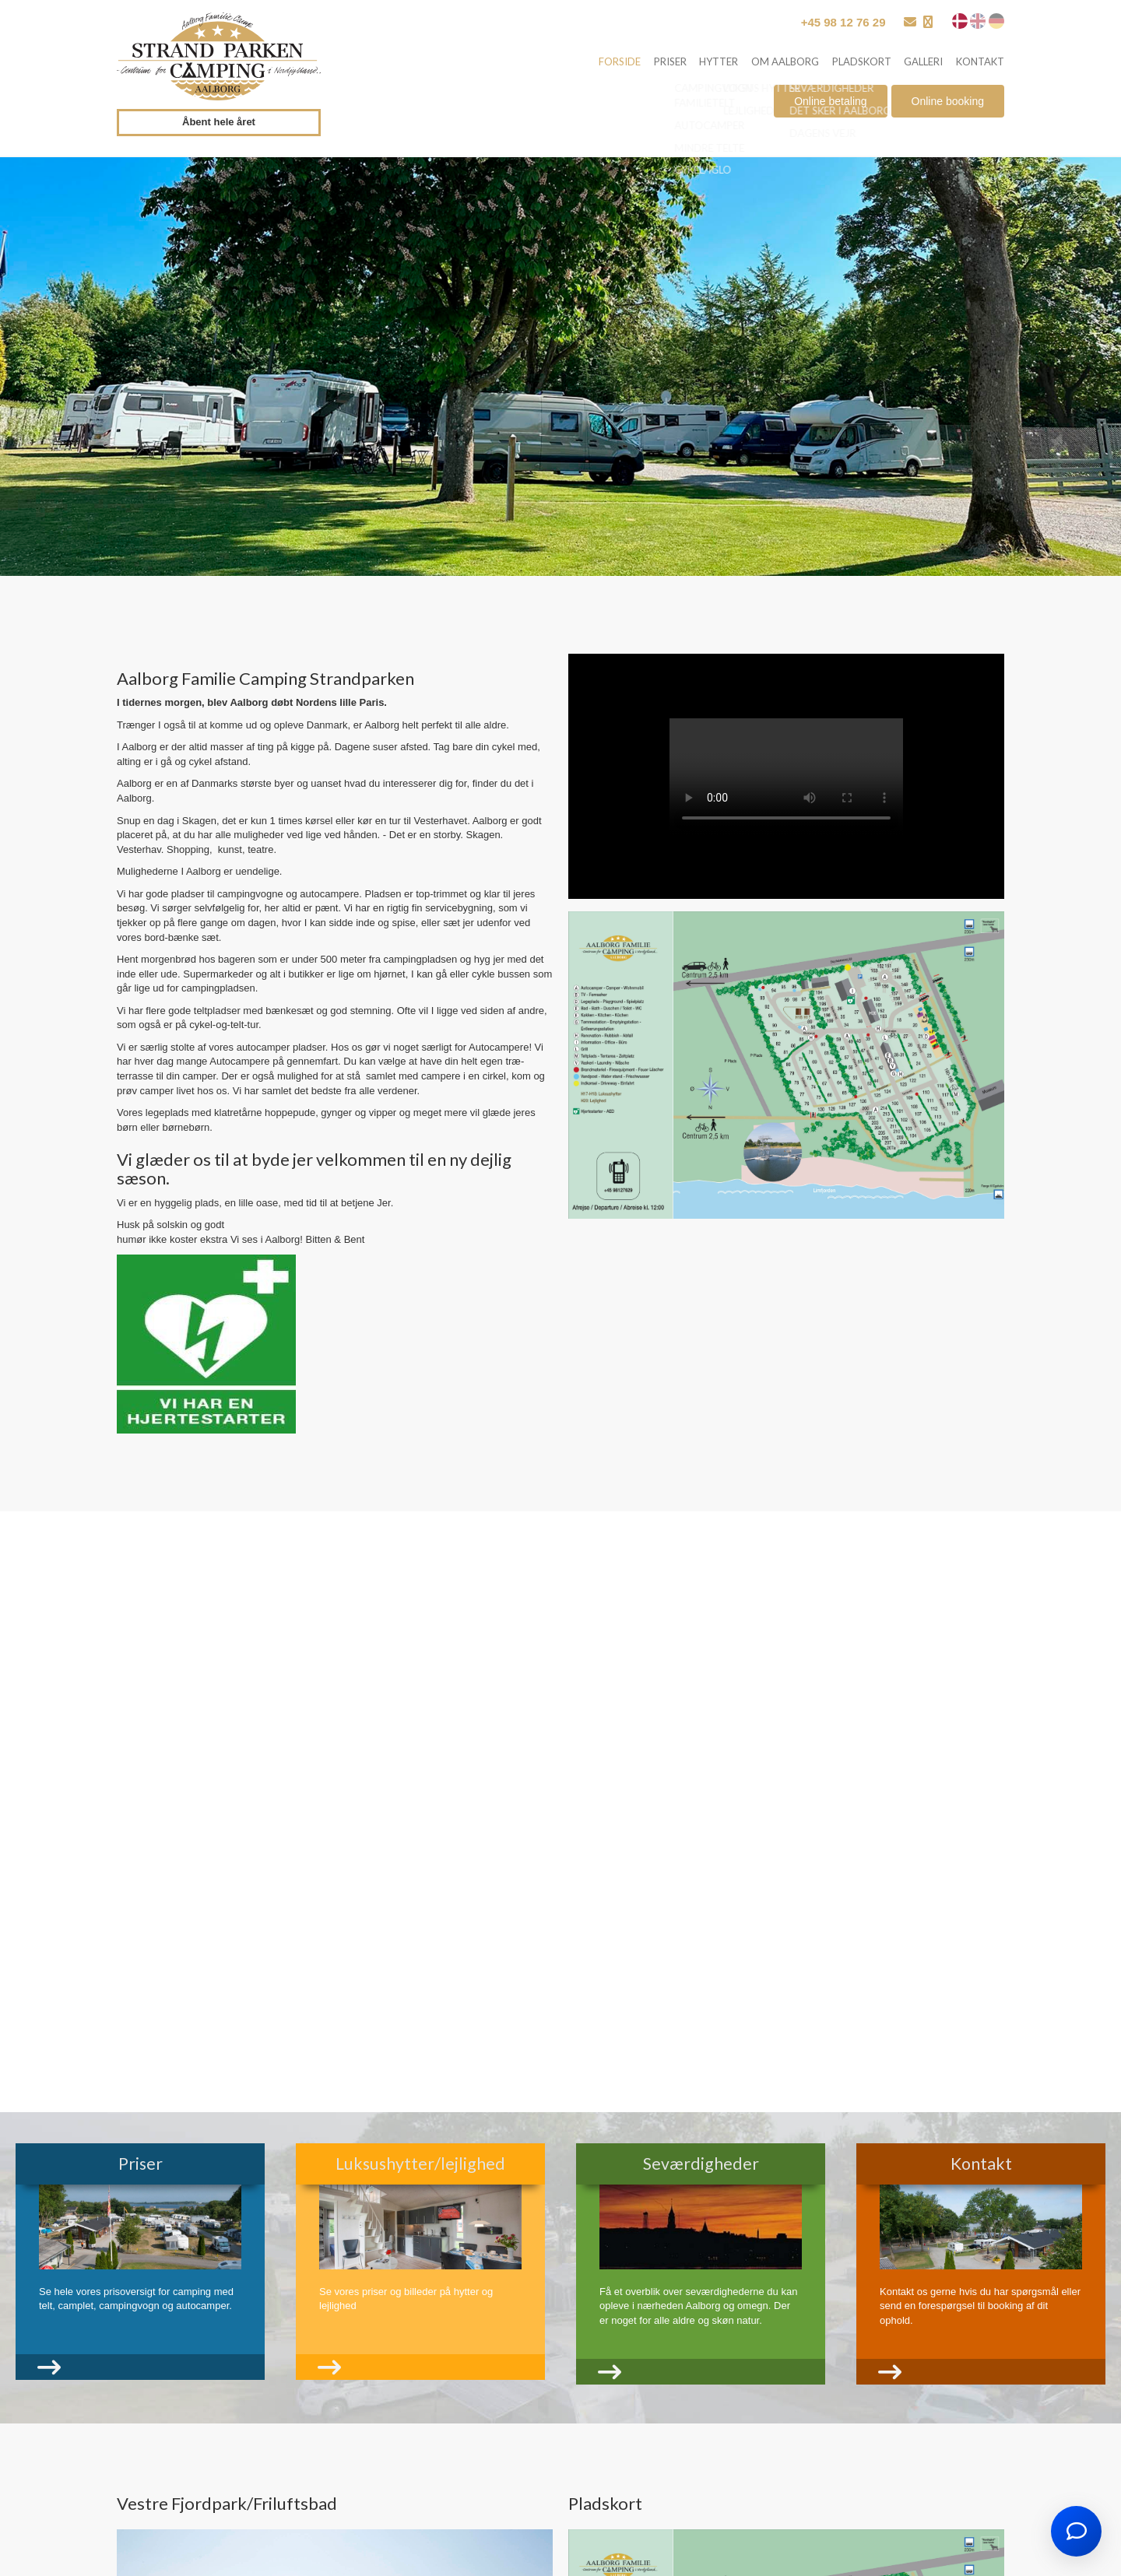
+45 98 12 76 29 (843, 22)
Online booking (948, 103)
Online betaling (830, 103)
